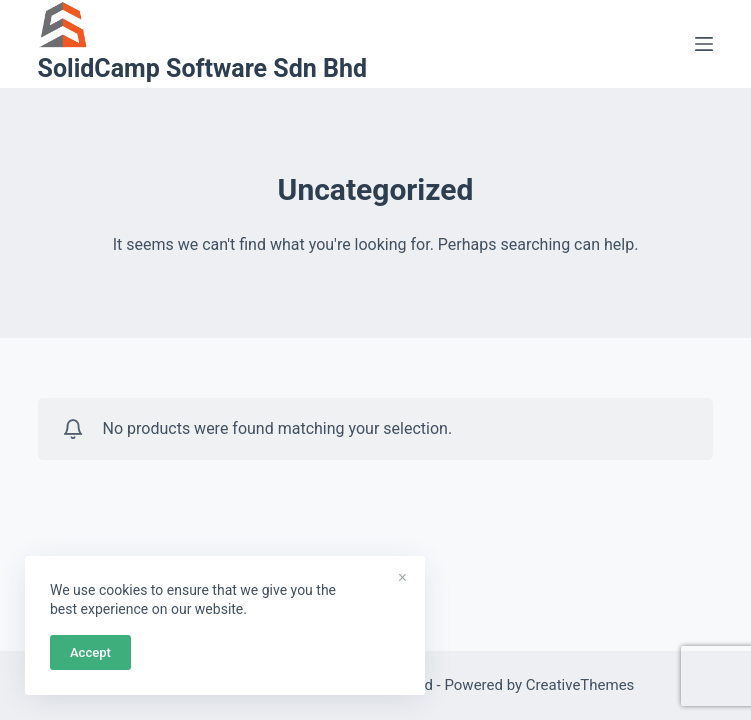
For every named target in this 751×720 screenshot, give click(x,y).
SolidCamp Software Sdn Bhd (203, 68)
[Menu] (704, 44)
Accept (90, 652)
